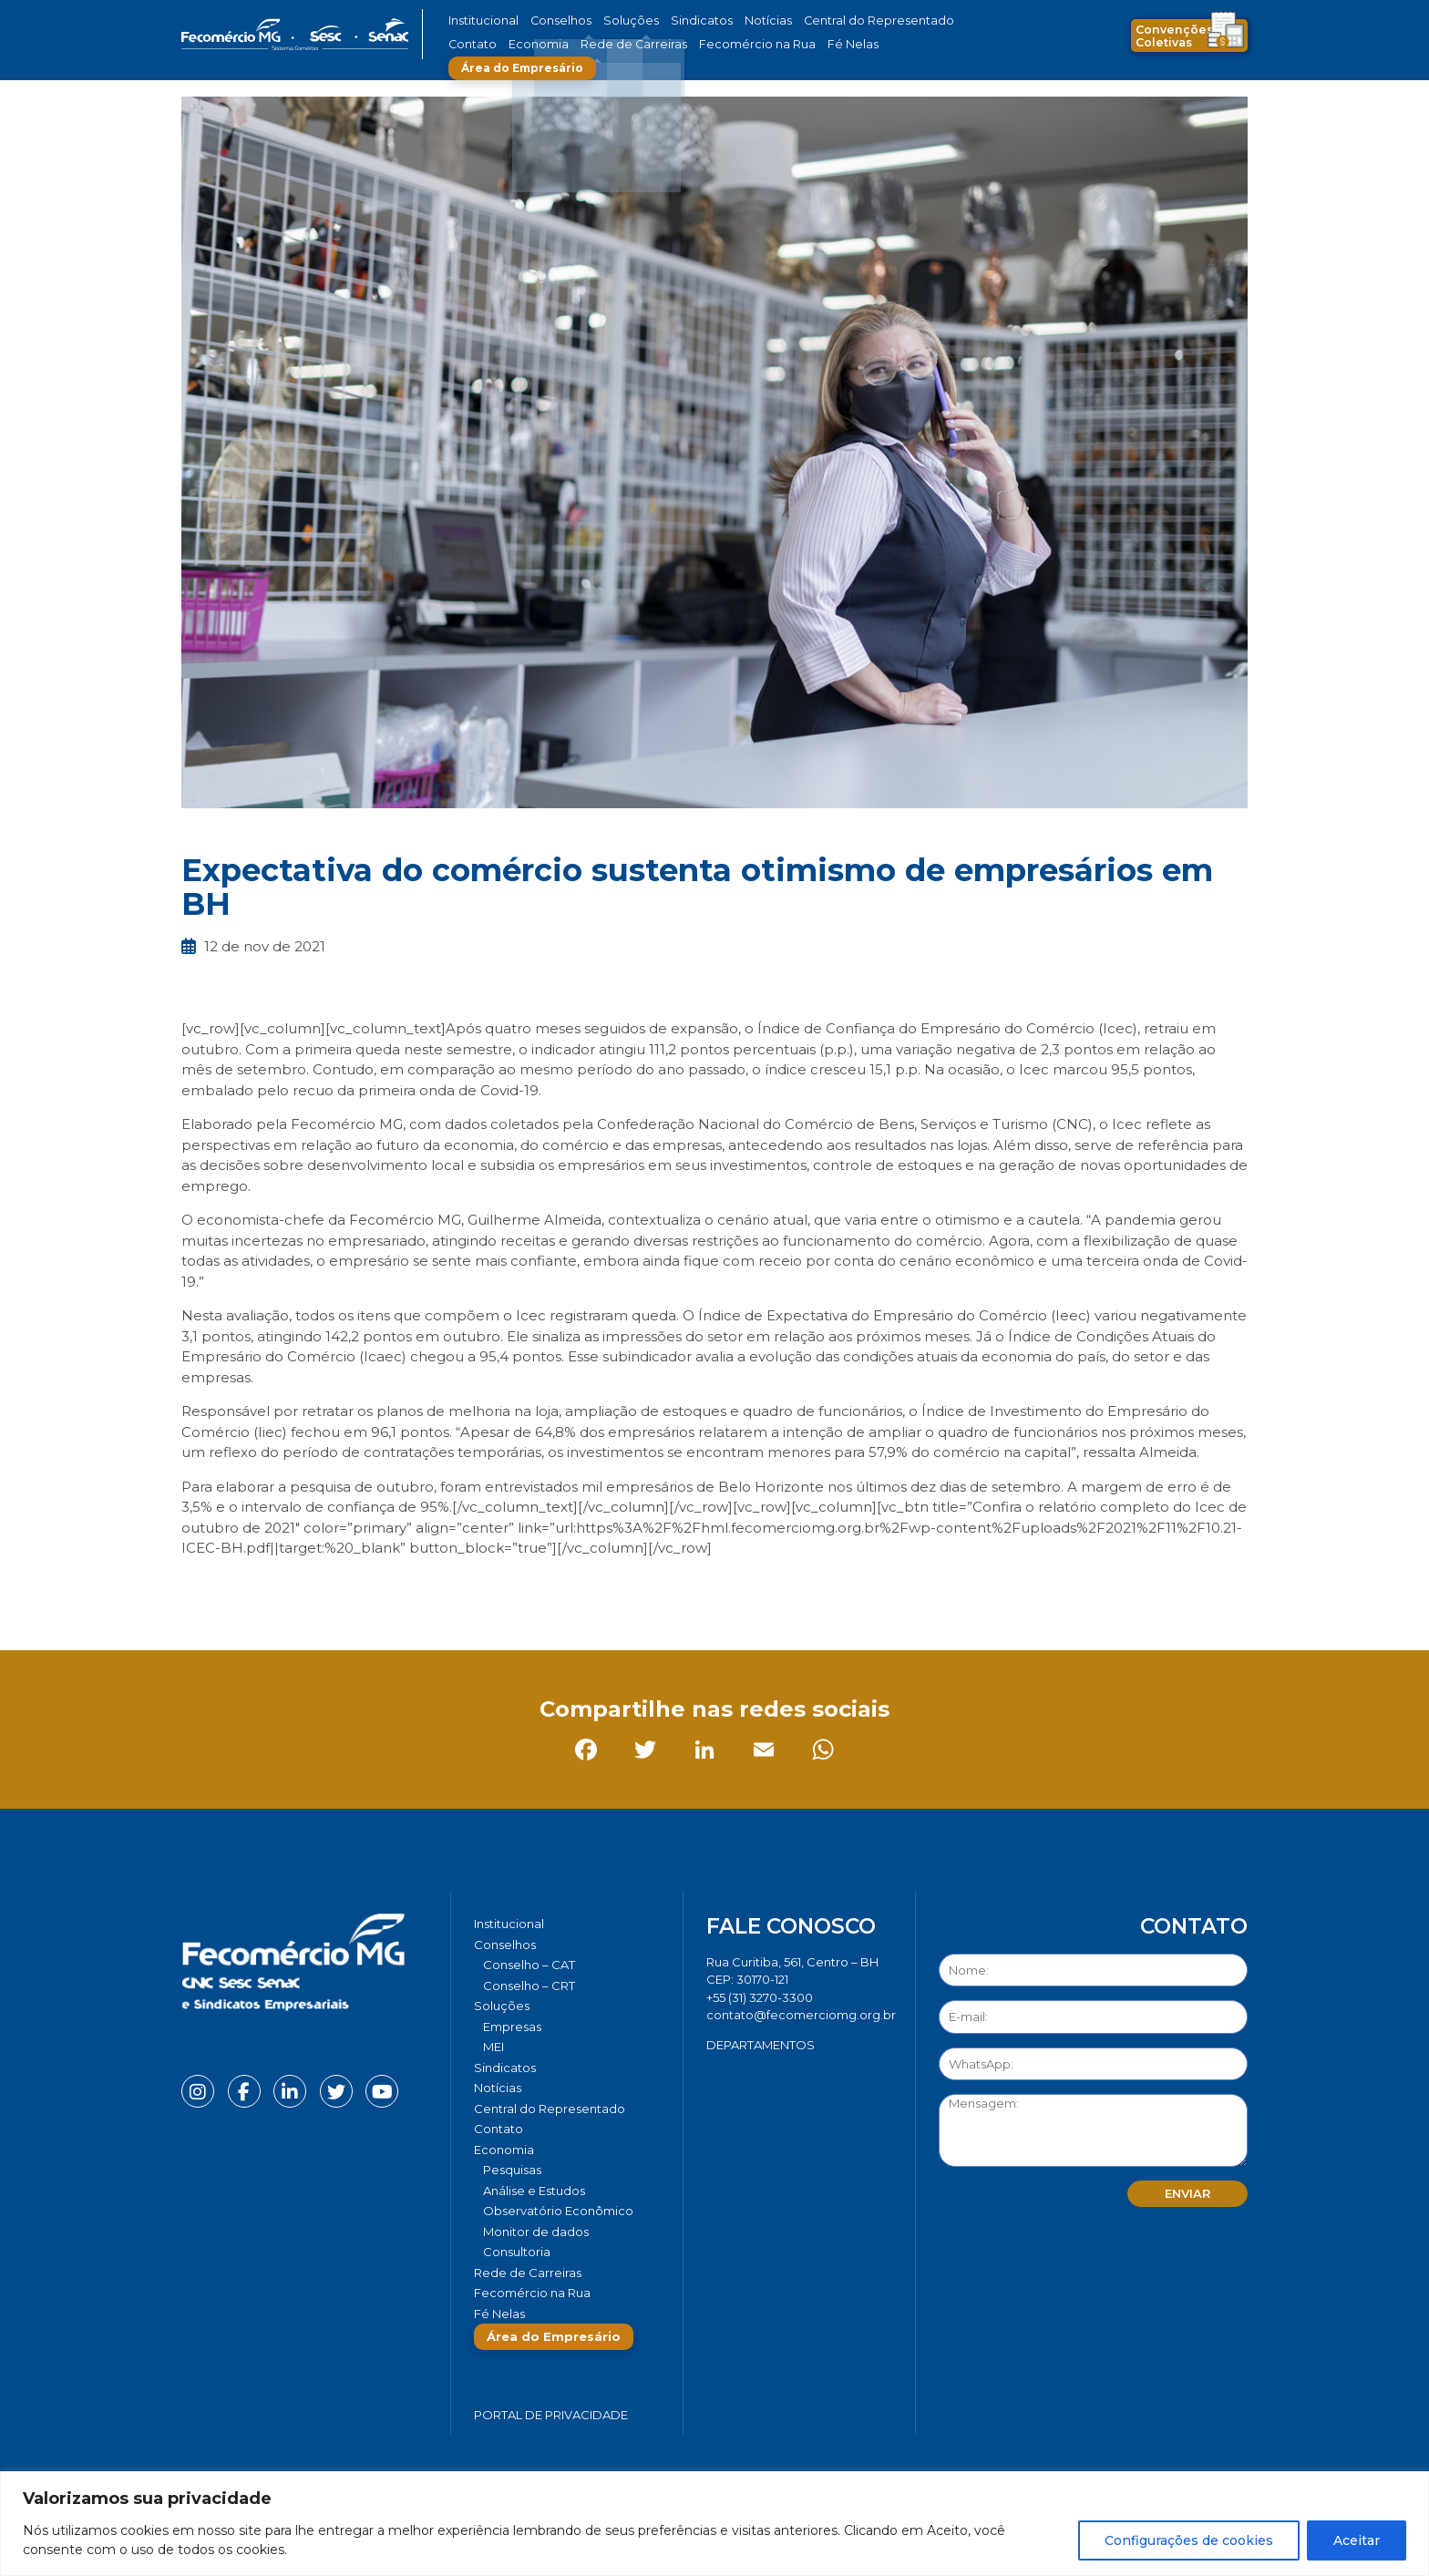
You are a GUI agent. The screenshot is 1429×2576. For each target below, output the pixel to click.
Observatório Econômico (558, 2210)
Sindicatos (672, 20)
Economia (475, 44)
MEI (493, 2046)
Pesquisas (512, 2169)
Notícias (731, 20)
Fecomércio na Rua (666, 44)
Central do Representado (828, 20)
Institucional (480, 20)
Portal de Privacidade (551, 2414)
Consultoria (516, 2251)
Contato (927, 20)
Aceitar (1356, 2540)
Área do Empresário (857, 44)
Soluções (612, 20)
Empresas (512, 2026)
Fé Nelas (750, 44)
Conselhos (551, 20)
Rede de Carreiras (559, 44)
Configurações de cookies (1189, 2540)
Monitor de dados (536, 2231)
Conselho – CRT (529, 1985)
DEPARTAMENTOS (760, 2044)
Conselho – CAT (529, 1964)
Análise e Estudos (534, 2190)
